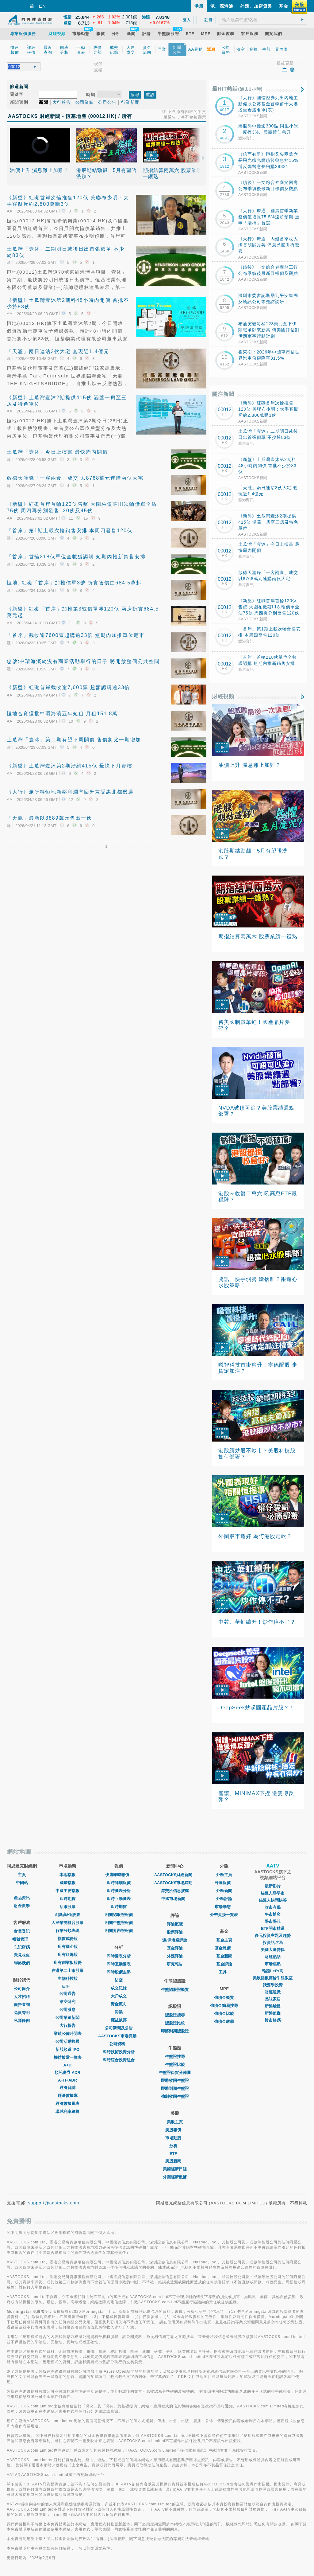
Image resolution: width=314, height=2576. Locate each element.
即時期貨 (67, 1898)
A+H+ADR (67, 2080)
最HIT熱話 (237, 89)
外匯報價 (224, 1882)
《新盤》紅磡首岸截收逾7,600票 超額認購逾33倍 (68, 687)
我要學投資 (273, 1985)
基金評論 (175, 1948)
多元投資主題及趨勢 (273, 1935)
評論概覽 (175, 1924)
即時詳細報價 (119, 1882)
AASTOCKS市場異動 (119, 2036)
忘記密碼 (22, 1947)
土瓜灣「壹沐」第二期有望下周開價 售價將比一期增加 (74, 739)
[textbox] (263, 20)
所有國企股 (68, 1946)
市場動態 (174, 2138)
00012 (225, 409)
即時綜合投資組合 (119, 2060)
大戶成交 (119, 1996)
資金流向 (119, 2004)
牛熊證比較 (175, 2064)
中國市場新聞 (174, 1898)
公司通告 (67, 1993)
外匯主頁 (224, 1874)
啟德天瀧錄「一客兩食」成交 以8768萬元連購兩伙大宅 (75, 478)
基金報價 (224, 1948)
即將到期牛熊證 (175, 2088)
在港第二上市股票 (67, 1970)
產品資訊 (22, 1897)
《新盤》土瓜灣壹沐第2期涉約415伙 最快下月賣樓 (69, 765)
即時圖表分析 (119, 1890)
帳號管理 (21, 1939)
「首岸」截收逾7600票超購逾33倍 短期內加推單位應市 (76, 635)
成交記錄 (119, 1988)
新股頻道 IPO (67, 2049)
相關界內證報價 (119, 1930)
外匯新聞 (224, 1890)
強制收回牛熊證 (175, 2096)
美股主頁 (175, 2122)
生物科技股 (68, 1978)
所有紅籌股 (68, 1954)
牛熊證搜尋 (175, 2056)
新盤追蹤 (273, 2013)
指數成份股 (68, 1938)
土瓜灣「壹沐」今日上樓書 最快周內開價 (57, 452)
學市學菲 (273, 1921)
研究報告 (175, 1964)
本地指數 (67, 1874)
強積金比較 (224, 2013)
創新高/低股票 (67, 1914)
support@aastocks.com (53, 2202)
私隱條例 (22, 2020)
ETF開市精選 (273, 1928)
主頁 (22, 1874)
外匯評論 (175, 1956)
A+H (67, 2065)
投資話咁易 (273, 1942)
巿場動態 (224, 1906)
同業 (119, 2012)
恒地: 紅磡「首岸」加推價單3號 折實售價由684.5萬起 (74, 582)
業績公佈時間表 (68, 2033)
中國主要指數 (67, 1890)
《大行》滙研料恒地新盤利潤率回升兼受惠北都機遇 (70, 791)
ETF (67, 1986)
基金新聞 (224, 1956)
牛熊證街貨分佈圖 (175, 2072)
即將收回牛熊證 (175, 2080)
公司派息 (67, 2009)
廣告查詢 (22, 2004)
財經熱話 (273, 1956)
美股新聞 (174, 2161)
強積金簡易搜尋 (224, 2005)
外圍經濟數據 (175, 2177)
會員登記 (22, 1931)
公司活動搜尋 (67, 2041)
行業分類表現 (67, 1930)
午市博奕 (273, 1914)
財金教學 (22, 1905)
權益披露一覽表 (68, 2057)
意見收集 (22, 1955)
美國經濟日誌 (175, 2169)
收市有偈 (273, 1907)
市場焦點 (273, 1963)
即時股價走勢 (119, 1972)
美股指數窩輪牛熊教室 (273, 1978)
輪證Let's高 (272, 1971)
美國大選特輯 (273, 1949)
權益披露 (119, 2020)
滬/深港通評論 (174, 1940)
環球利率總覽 (67, 2111)
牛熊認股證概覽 (175, 1989)
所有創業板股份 (68, 1962)
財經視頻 (223, 696)
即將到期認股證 (175, 2031)
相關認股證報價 (119, 1914)
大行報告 (61, 102)
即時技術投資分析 (119, 2052)
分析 (174, 2146)
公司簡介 (22, 1988)
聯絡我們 (22, 1963)
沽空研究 (67, 2001)
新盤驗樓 (273, 2006)
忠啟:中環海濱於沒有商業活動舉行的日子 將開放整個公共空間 (83, 661)
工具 (224, 1972)
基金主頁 (224, 1940)
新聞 (43, 102)
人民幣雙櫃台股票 (67, 1922)
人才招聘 (22, 1996)
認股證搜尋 (175, 2015)
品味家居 (273, 1999)
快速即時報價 (118, 1874)
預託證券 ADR (67, 2072)
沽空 (119, 1980)
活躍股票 (67, 1906)
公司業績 (84, 102)
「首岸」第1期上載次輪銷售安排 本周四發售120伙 (69, 530)
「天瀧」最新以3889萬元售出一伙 (49, 818)
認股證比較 (175, 2023)
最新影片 (273, 1886)
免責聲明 (22, 2012)
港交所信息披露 (175, 1890)
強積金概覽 (224, 1997)
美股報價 (174, 2130)
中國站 (22, 1882)
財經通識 (273, 1992)
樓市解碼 (273, 2020)
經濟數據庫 (68, 2095)
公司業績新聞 (67, 2017)
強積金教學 (224, 2021)
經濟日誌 (67, 2087)
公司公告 (107, 102)
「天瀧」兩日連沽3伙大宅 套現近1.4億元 (58, 351)
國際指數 (67, 1882)
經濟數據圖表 (67, 2103)
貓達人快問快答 (273, 1900)
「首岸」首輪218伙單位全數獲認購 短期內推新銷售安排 (76, 556)
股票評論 (175, 1932)
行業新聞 (130, 102)
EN (42, 6)
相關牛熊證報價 (119, 1922)
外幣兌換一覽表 (224, 1914)
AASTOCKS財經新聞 (175, 1874)
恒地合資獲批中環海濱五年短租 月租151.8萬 (62, 713)
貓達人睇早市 (273, 1893)
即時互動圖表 (119, 1898)
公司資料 (118, 2044)
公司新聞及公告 (119, 2028)
